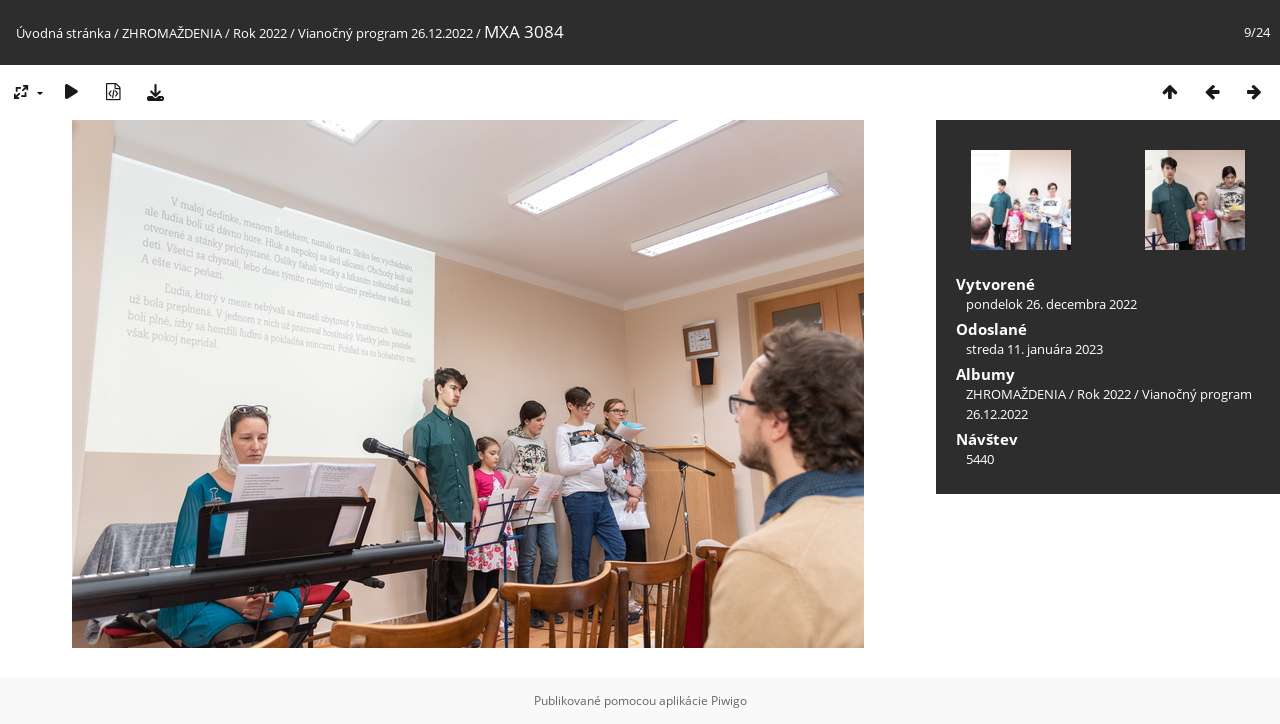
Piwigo (729, 700)
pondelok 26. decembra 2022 (1051, 304)
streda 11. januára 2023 (1034, 349)
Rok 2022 (260, 33)
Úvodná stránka (63, 33)
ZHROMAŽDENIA (172, 33)
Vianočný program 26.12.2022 (385, 33)
